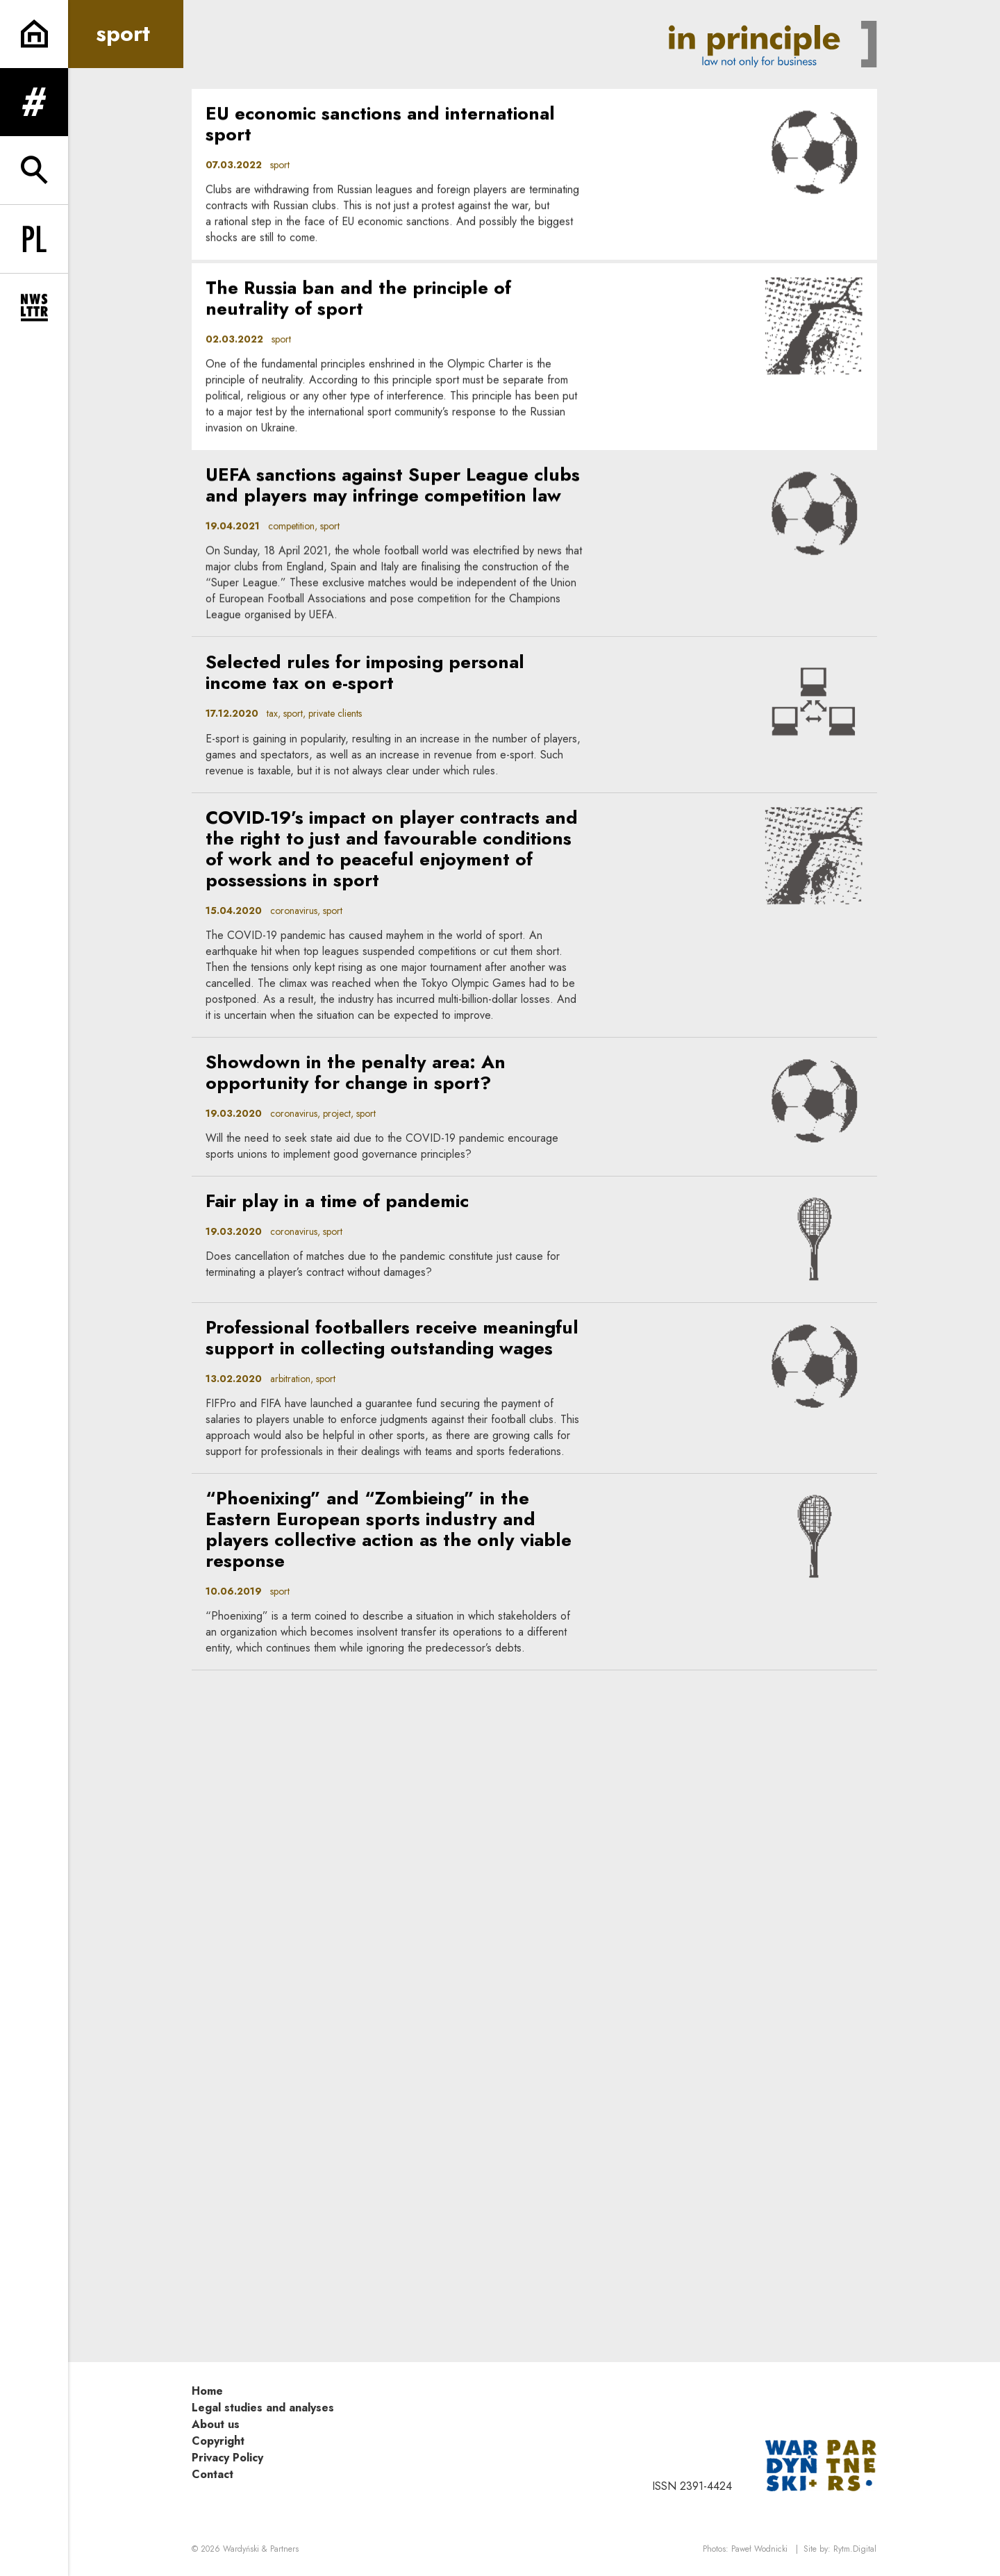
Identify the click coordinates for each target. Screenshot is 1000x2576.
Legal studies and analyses (263, 2408)
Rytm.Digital (854, 2549)
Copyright (218, 2441)
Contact (212, 2474)
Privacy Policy (227, 2458)
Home (207, 2391)
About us (216, 2424)
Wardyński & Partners (261, 2549)
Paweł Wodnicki (759, 2549)
